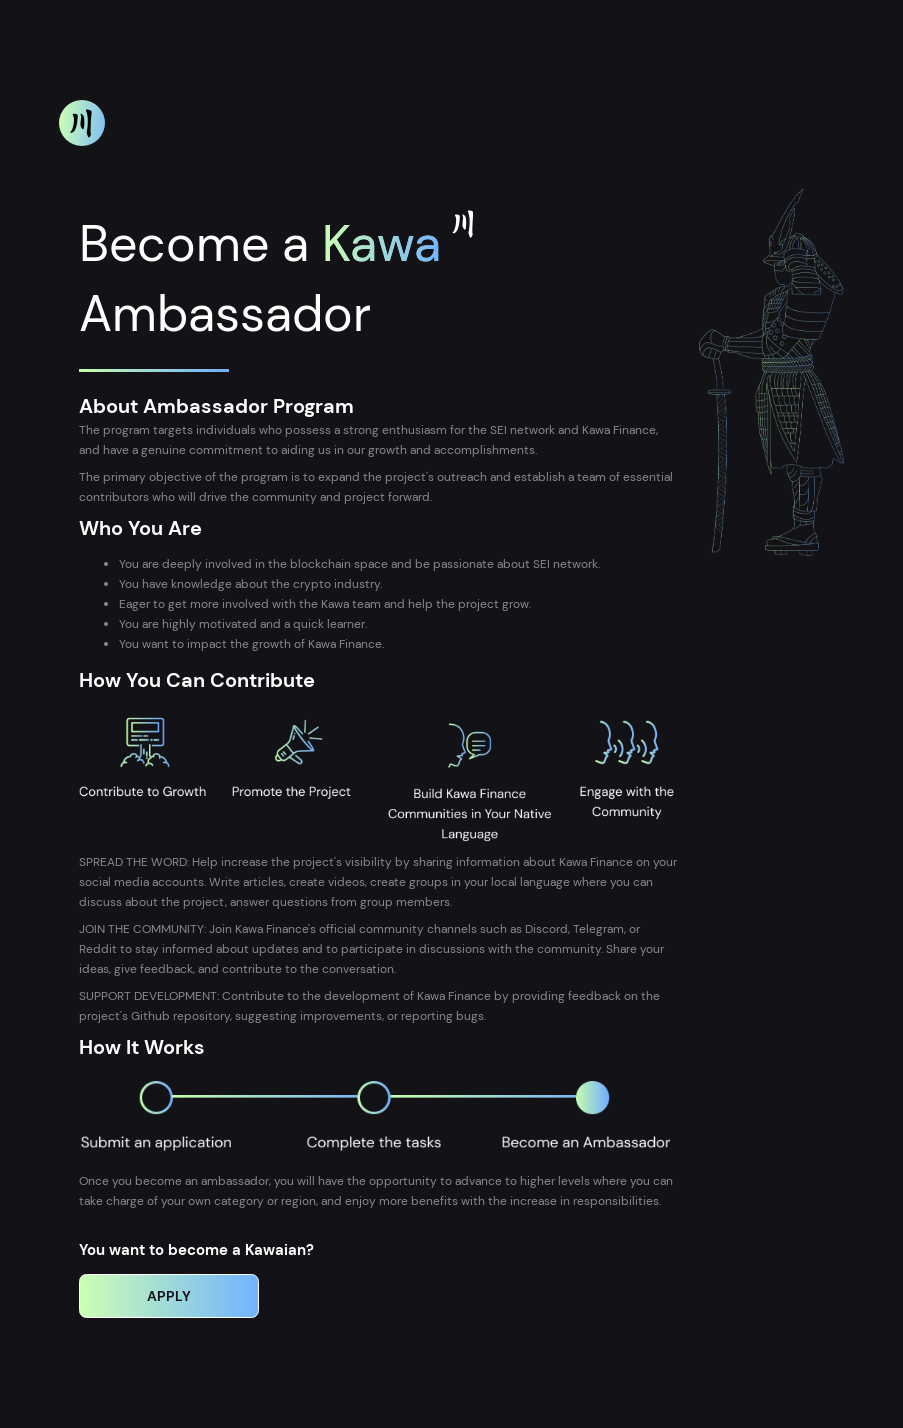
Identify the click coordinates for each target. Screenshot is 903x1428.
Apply (169, 1296)
